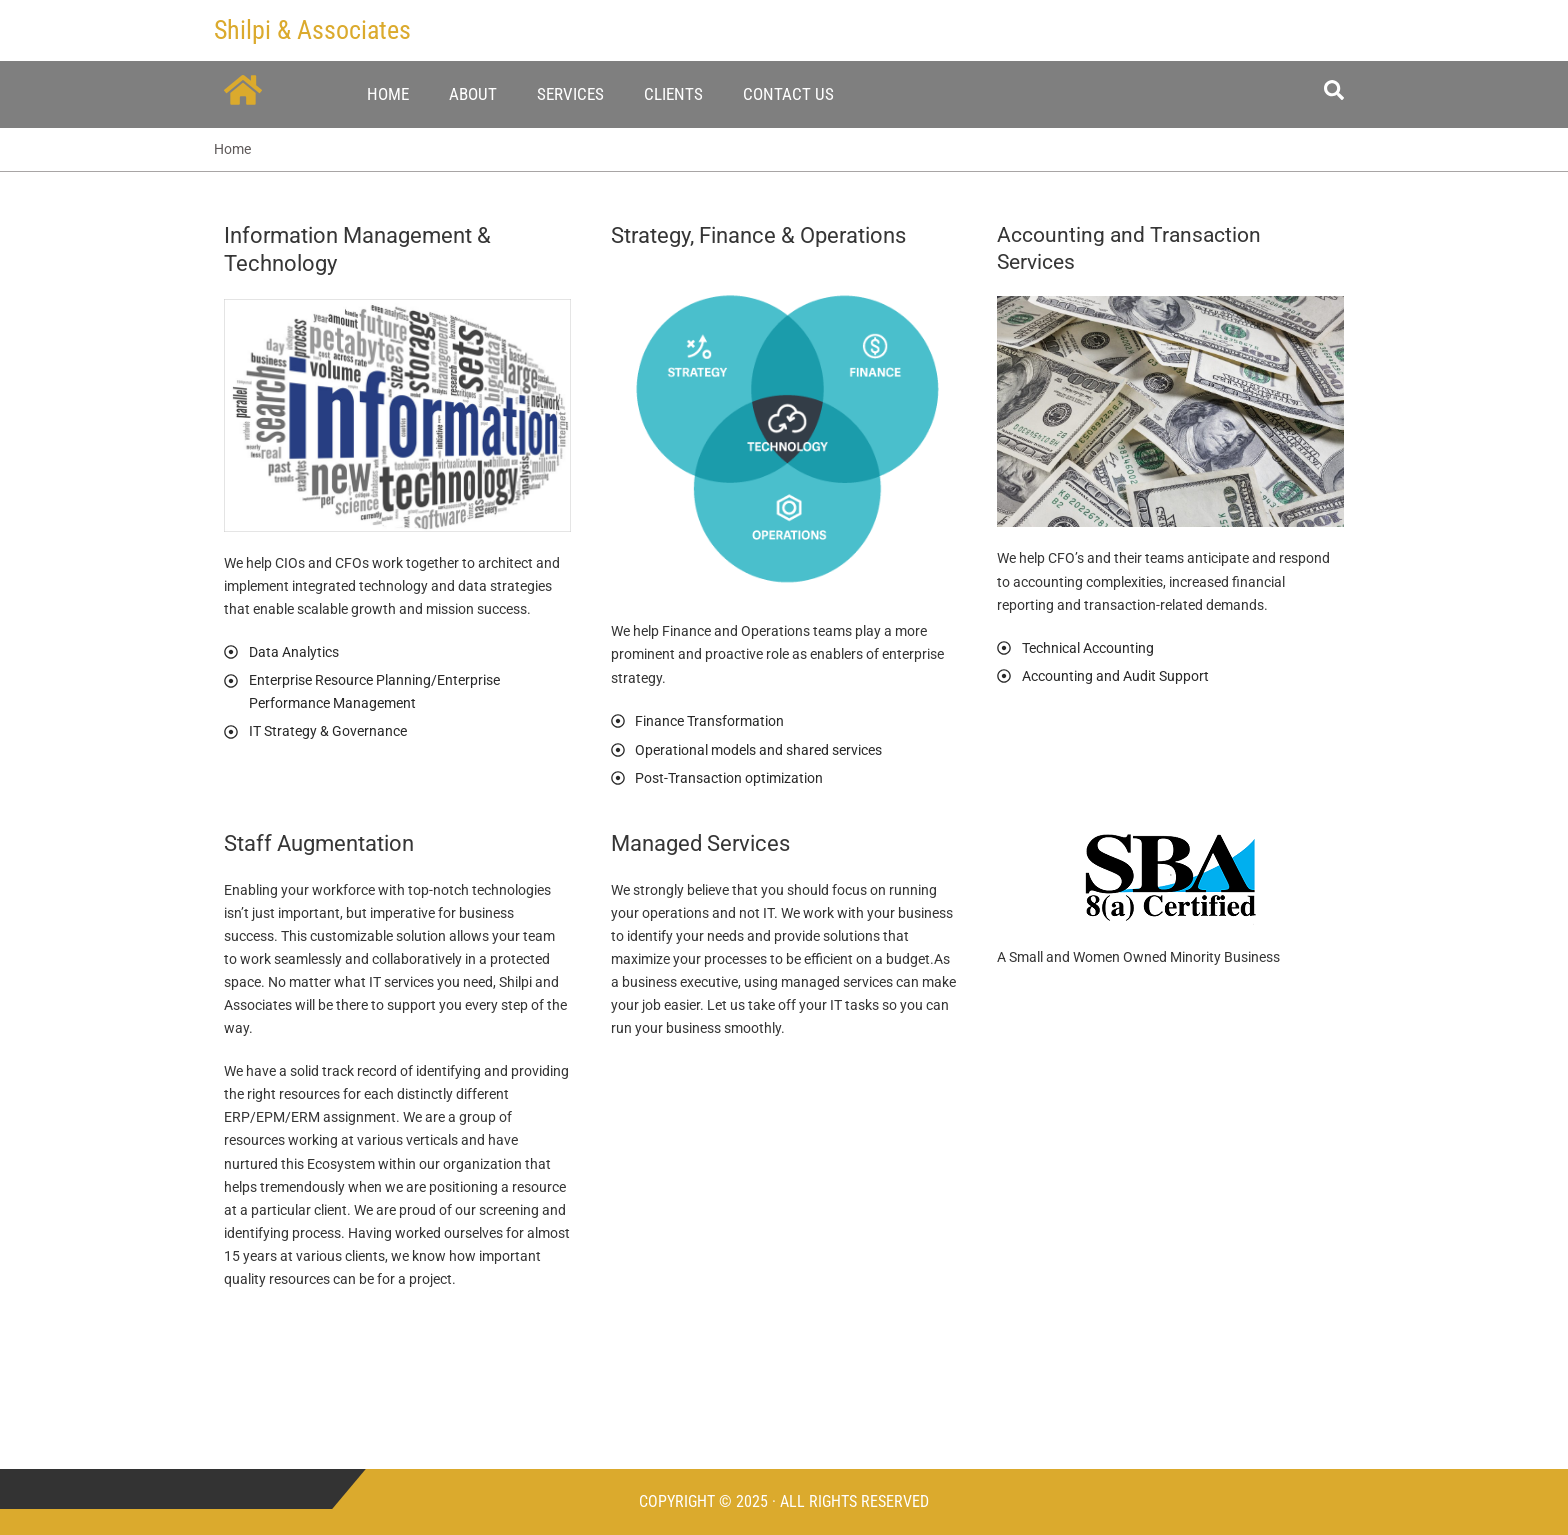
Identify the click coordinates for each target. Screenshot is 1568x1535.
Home (388, 94)
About (473, 94)
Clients (673, 94)
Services (570, 94)
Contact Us (788, 94)
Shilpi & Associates (312, 30)
